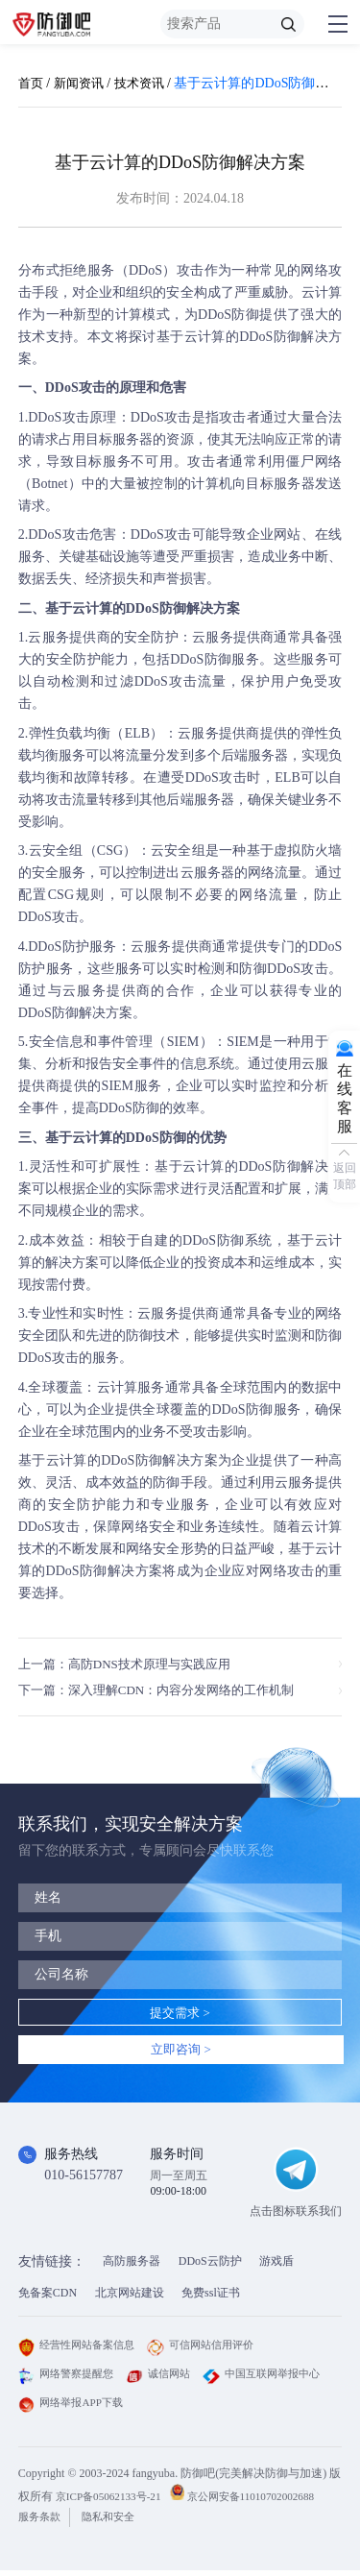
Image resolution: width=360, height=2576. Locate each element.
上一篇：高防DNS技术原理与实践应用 (132, 1664)
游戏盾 (276, 2266)
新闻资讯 (82, 83)
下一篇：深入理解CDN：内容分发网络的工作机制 (167, 1691)
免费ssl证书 (210, 2298)
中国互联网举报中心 (81, 2409)
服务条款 (41, 2522)
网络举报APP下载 (212, 2409)
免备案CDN (47, 2298)
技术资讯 (147, 83)
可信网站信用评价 (213, 2351)
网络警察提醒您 (69, 2380)
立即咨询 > (181, 2054)
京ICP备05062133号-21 (113, 2502)
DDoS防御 (228, 314)
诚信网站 (166, 2380)
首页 (31, 83)
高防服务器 (131, 2266)
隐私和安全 (116, 2522)
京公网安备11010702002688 (264, 2502)
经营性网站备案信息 (81, 2351)
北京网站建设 (129, 2298)
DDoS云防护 (210, 2266)
